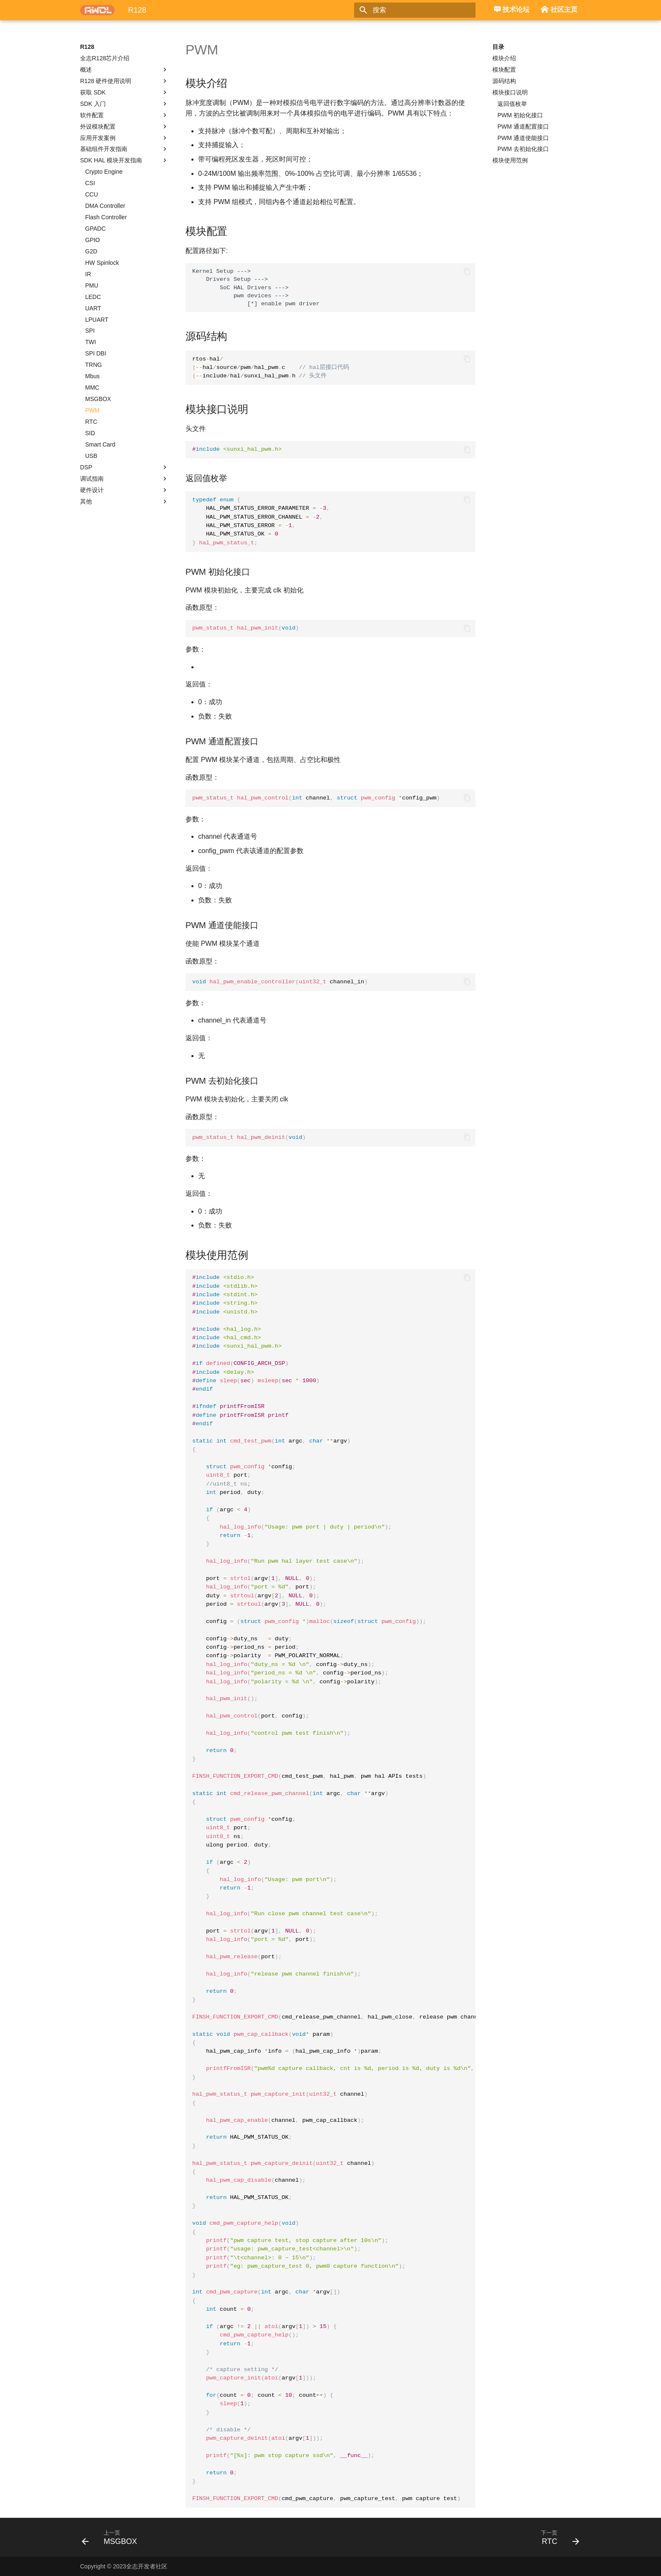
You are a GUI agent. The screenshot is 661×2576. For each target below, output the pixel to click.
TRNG (93, 364)
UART (93, 308)
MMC (92, 387)
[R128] (97, 10)
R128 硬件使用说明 (124, 81)
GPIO (92, 240)
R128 (87, 46)
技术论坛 (511, 10)
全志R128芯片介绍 (104, 58)
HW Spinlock (102, 262)
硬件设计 (124, 490)
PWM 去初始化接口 (523, 148)
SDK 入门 (124, 104)
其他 (124, 501)
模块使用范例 (510, 160)
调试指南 (124, 478)
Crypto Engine (104, 171)
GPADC (95, 228)
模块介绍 (504, 58)
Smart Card (100, 444)
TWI (90, 342)
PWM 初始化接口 (520, 115)
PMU (91, 285)
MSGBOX (98, 399)
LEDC (93, 296)
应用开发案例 (124, 138)
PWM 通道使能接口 (523, 138)
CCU (91, 194)
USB (91, 455)
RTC (91, 421)
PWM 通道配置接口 (523, 126)
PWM (92, 410)
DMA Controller (105, 205)
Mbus (92, 376)
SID (90, 433)
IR (88, 274)
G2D (91, 251)
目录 (498, 46)
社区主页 (559, 10)
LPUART (96, 319)
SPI (90, 330)
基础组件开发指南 (124, 149)
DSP (124, 467)
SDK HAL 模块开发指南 (124, 160)
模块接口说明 (510, 92)
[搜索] (426, 10)
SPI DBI (95, 353)
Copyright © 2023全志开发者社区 (123, 2566)
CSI (90, 183)
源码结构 (504, 81)
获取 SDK (124, 92)
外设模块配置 (124, 126)
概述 (124, 69)
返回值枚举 (512, 103)
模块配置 (504, 69)
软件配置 (124, 115)
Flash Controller (106, 217)
